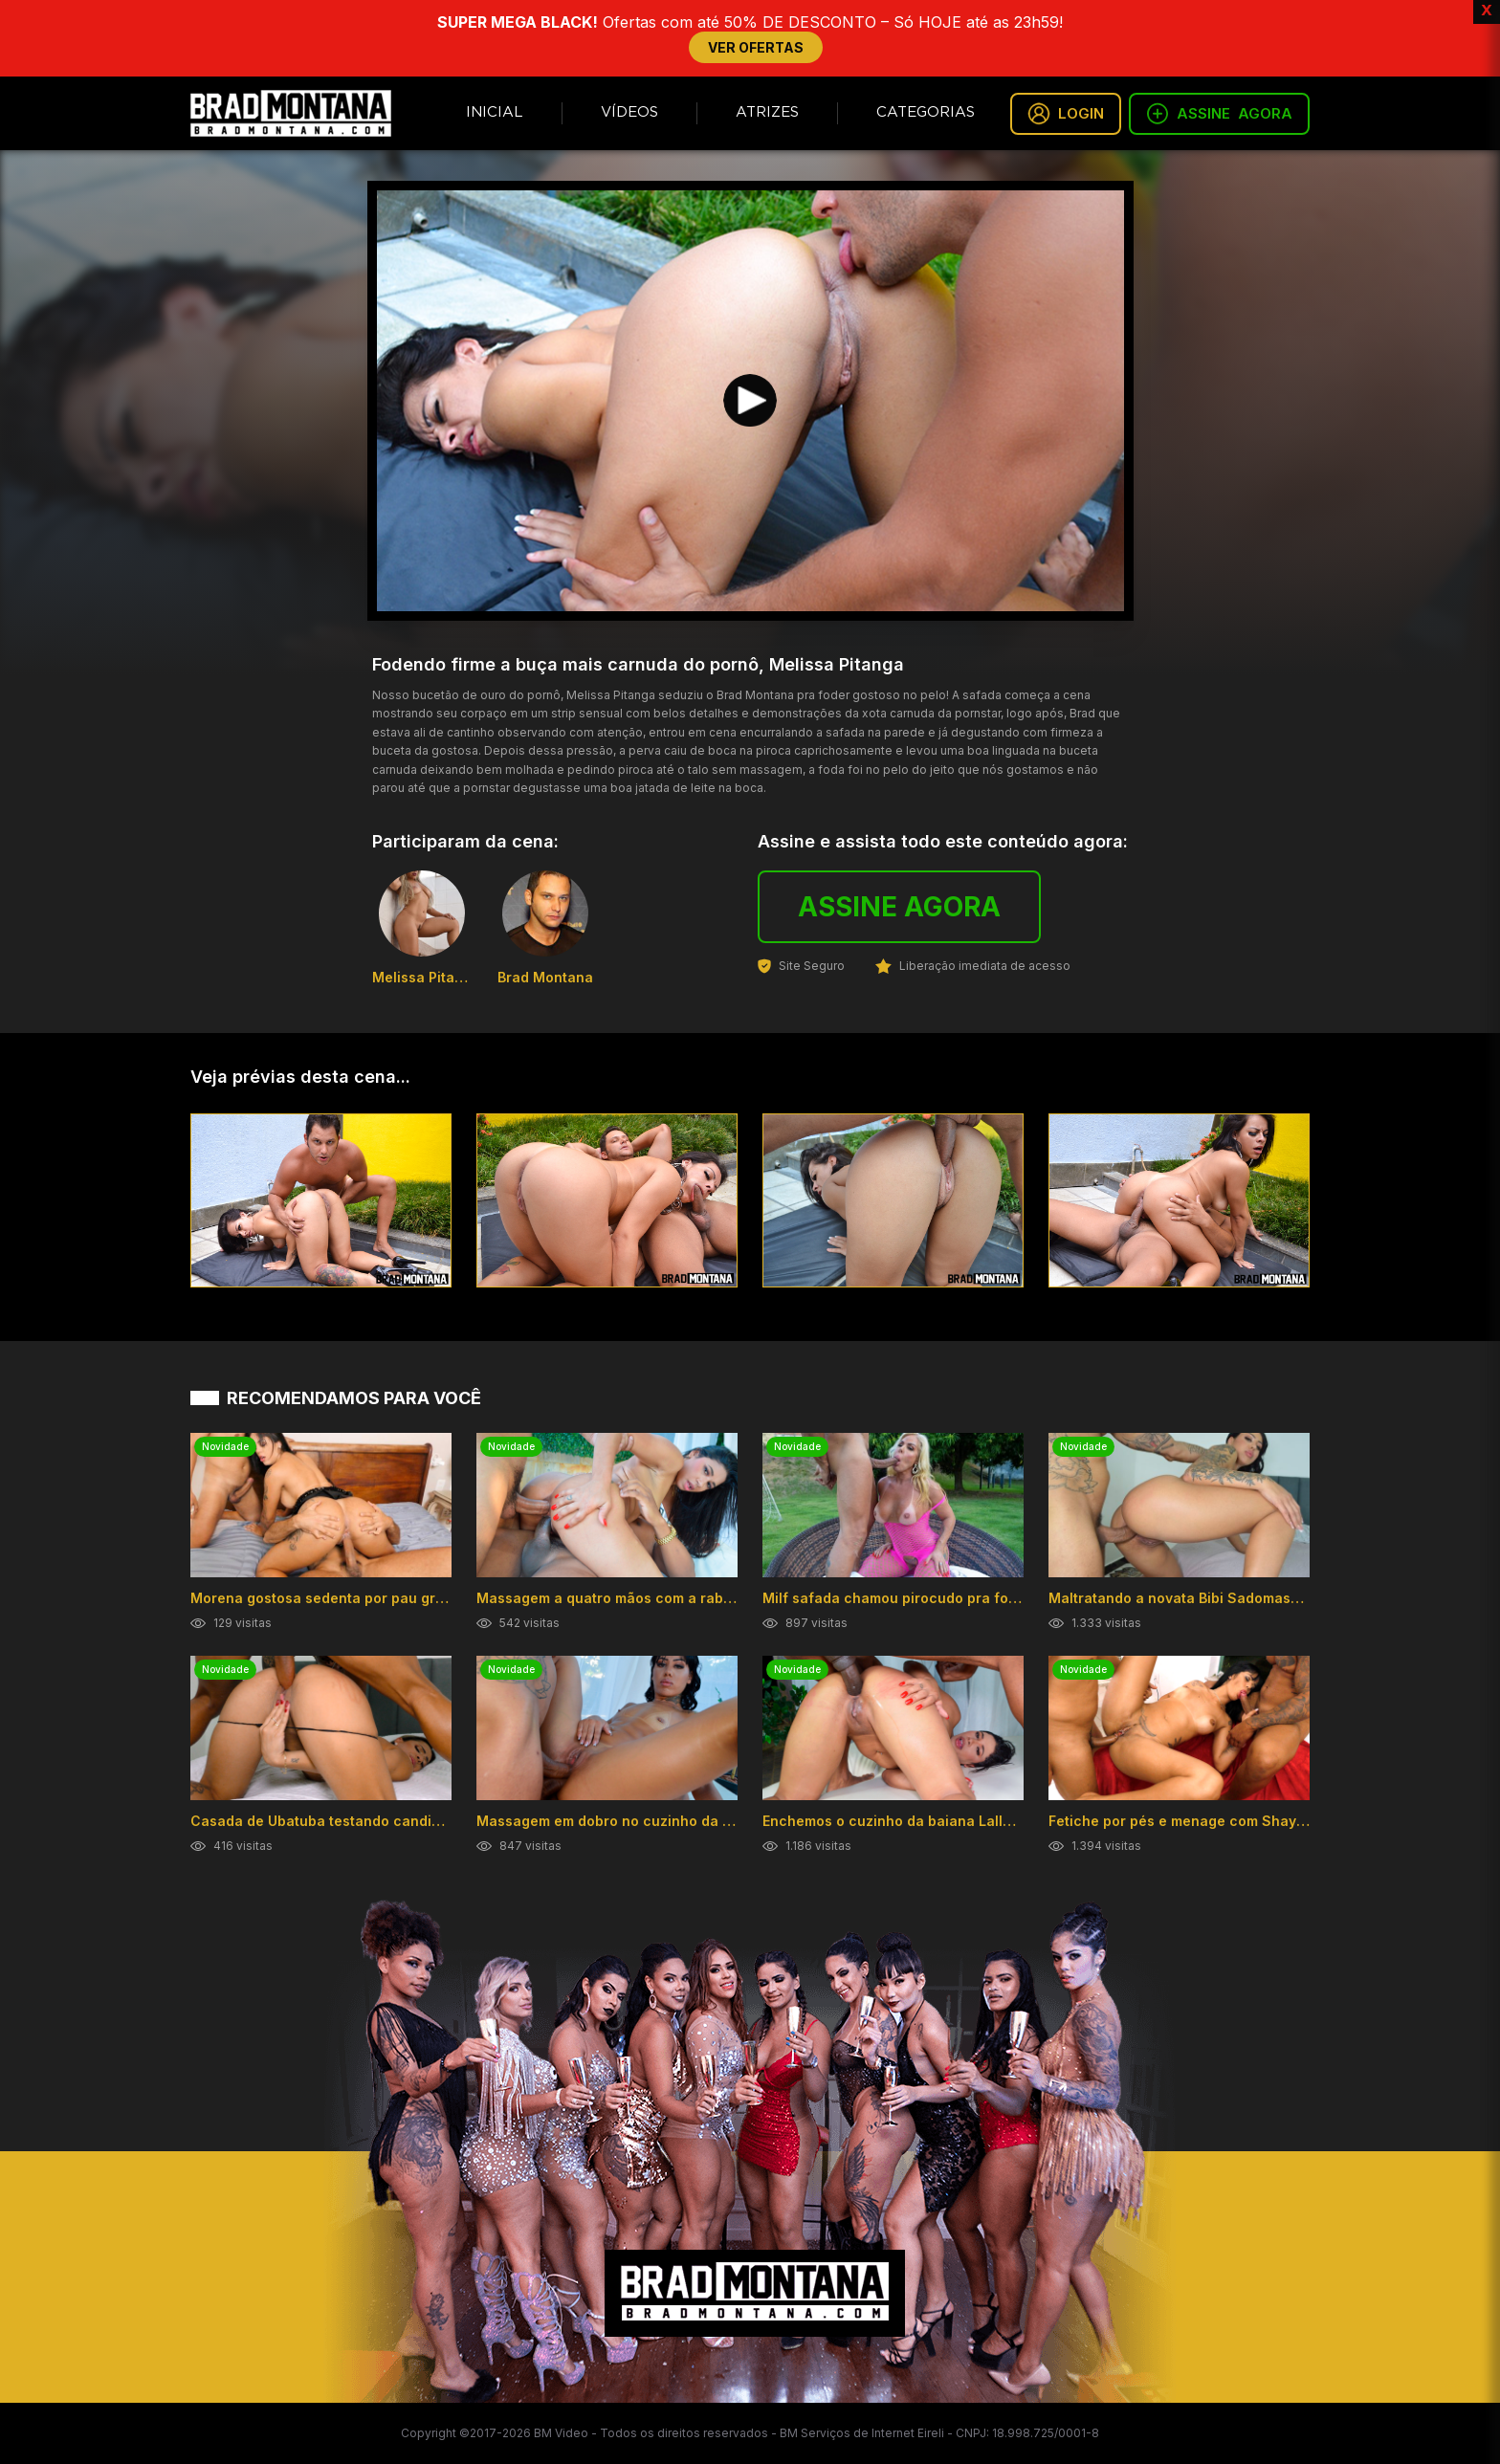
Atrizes (767, 112)
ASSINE (1219, 113)
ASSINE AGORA (899, 907)
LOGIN (1065, 113)
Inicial (494, 112)
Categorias (925, 112)
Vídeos (629, 112)
